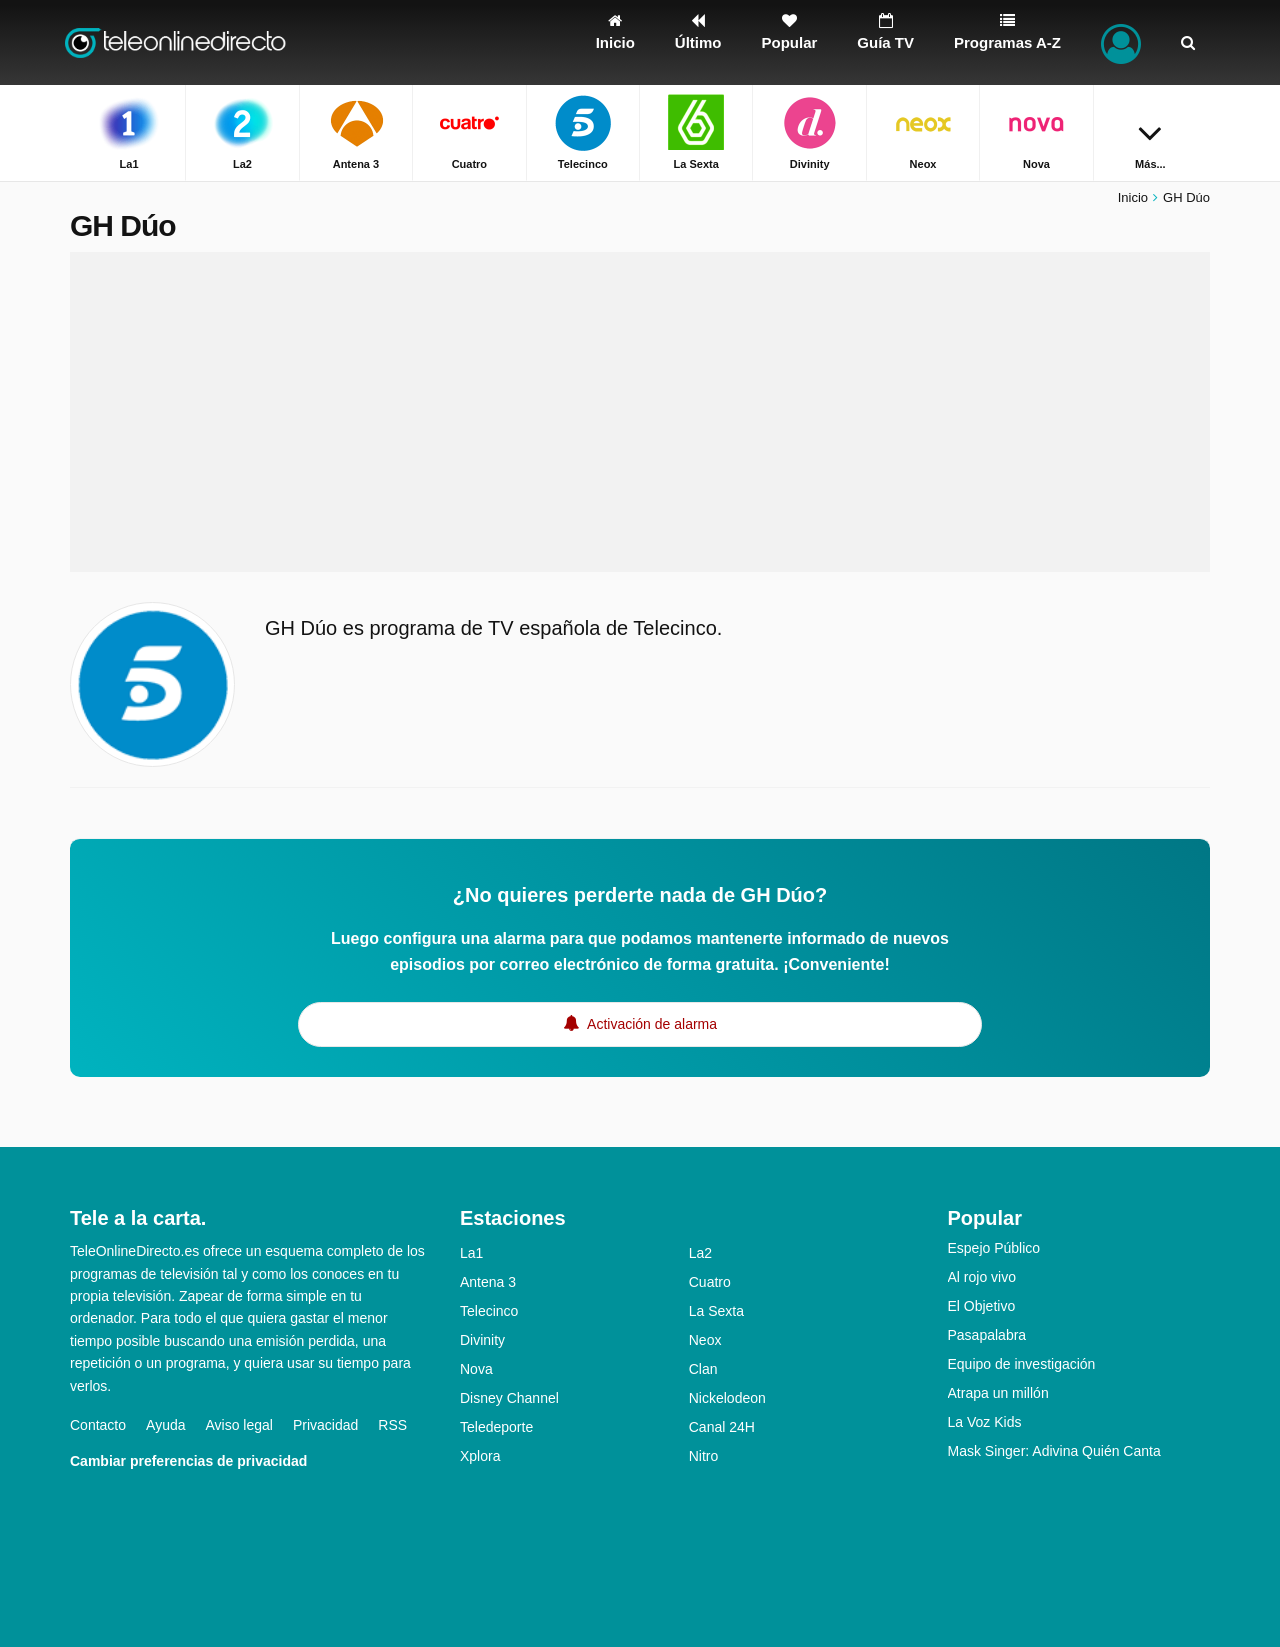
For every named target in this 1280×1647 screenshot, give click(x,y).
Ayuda (165, 1425)
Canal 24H (722, 1427)
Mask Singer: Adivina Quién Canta (1054, 1451)
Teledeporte (496, 1427)
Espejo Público (994, 1248)
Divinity (482, 1340)
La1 (471, 1253)
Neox (705, 1340)
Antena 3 (488, 1282)
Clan (703, 1369)
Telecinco (489, 1311)
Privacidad (325, 1425)
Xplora (480, 1456)
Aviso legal (239, 1425)
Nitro (704, 1456)
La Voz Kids (985, 1422)
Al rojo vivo (982, 1277)
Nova (476, 1369)
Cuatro (710, 1282)
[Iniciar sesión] (1121, 42)
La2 (700, 1253)
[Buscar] (1188, 42)
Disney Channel (509, 1398)
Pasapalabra (987, 1335)
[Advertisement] (640, 412)
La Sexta (716, 1311)
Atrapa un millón (998, 1393)
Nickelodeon (727, 1398)
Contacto (98, 1425)
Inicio (1133, 197)
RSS (392, 1425)
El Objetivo (982, 1306)
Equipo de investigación (1022, 1364)
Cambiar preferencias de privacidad (188, 1461)
